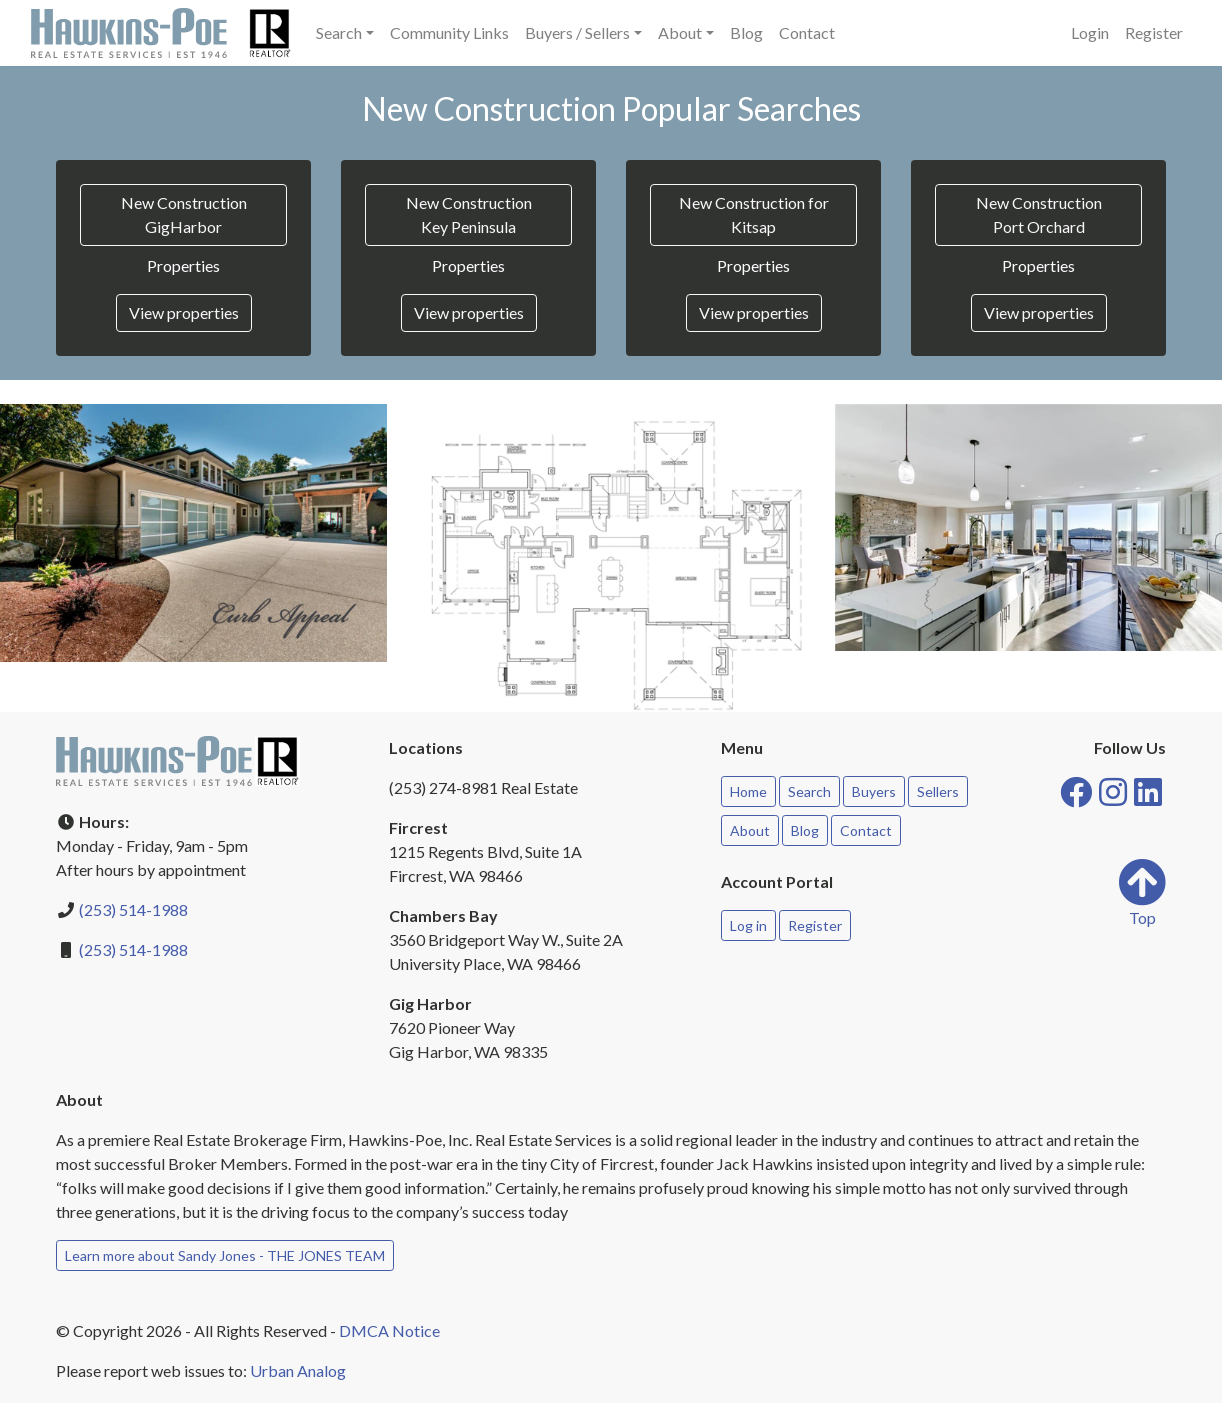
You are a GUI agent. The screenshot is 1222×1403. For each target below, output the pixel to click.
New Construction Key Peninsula (469, 214)
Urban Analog (298, 1370)
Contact (807, 32)
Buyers (874, 791)
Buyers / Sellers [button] (577, 32)
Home (748, 791)
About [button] (680, 32)
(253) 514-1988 (133, 909)
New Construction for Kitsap (754, 214)
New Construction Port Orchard (1039, 214)
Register (1154, 32)
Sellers (938, 791)
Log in (748, 925)
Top (1142, 892)
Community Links (449, 32)
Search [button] (339, 32)
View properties (184, 312)
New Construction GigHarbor (184, 214)
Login (1090, 32)
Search (809, 791)
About (750, 830)
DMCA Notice (389, 1330)
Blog (746, 32)
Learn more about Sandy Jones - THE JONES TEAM (225, 1255)
